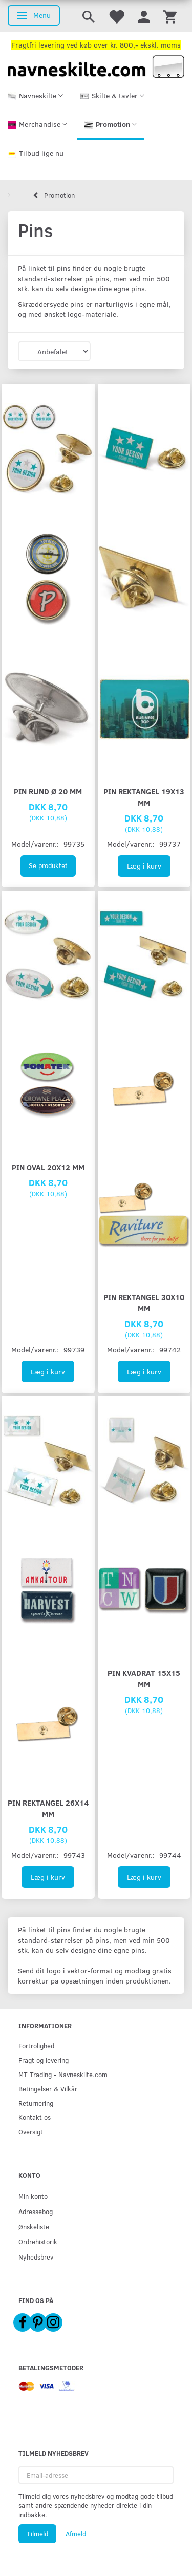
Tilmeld (37, 2533)
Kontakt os (34, 2117)
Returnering (35, 2103)
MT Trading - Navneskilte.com (63, 2074)
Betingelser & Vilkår (47, 2088)
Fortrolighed (36, 2045)
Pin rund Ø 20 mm (48, 791)
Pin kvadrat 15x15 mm (144, 1678)
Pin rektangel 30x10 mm (143, 1302)
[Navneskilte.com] (96, 65)
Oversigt (30, 2131)
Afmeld (76, 2533)
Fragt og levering (43, 2060)
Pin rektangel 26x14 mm (48, 1808)
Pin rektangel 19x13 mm (143, 797)
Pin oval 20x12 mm (48, 1166)
